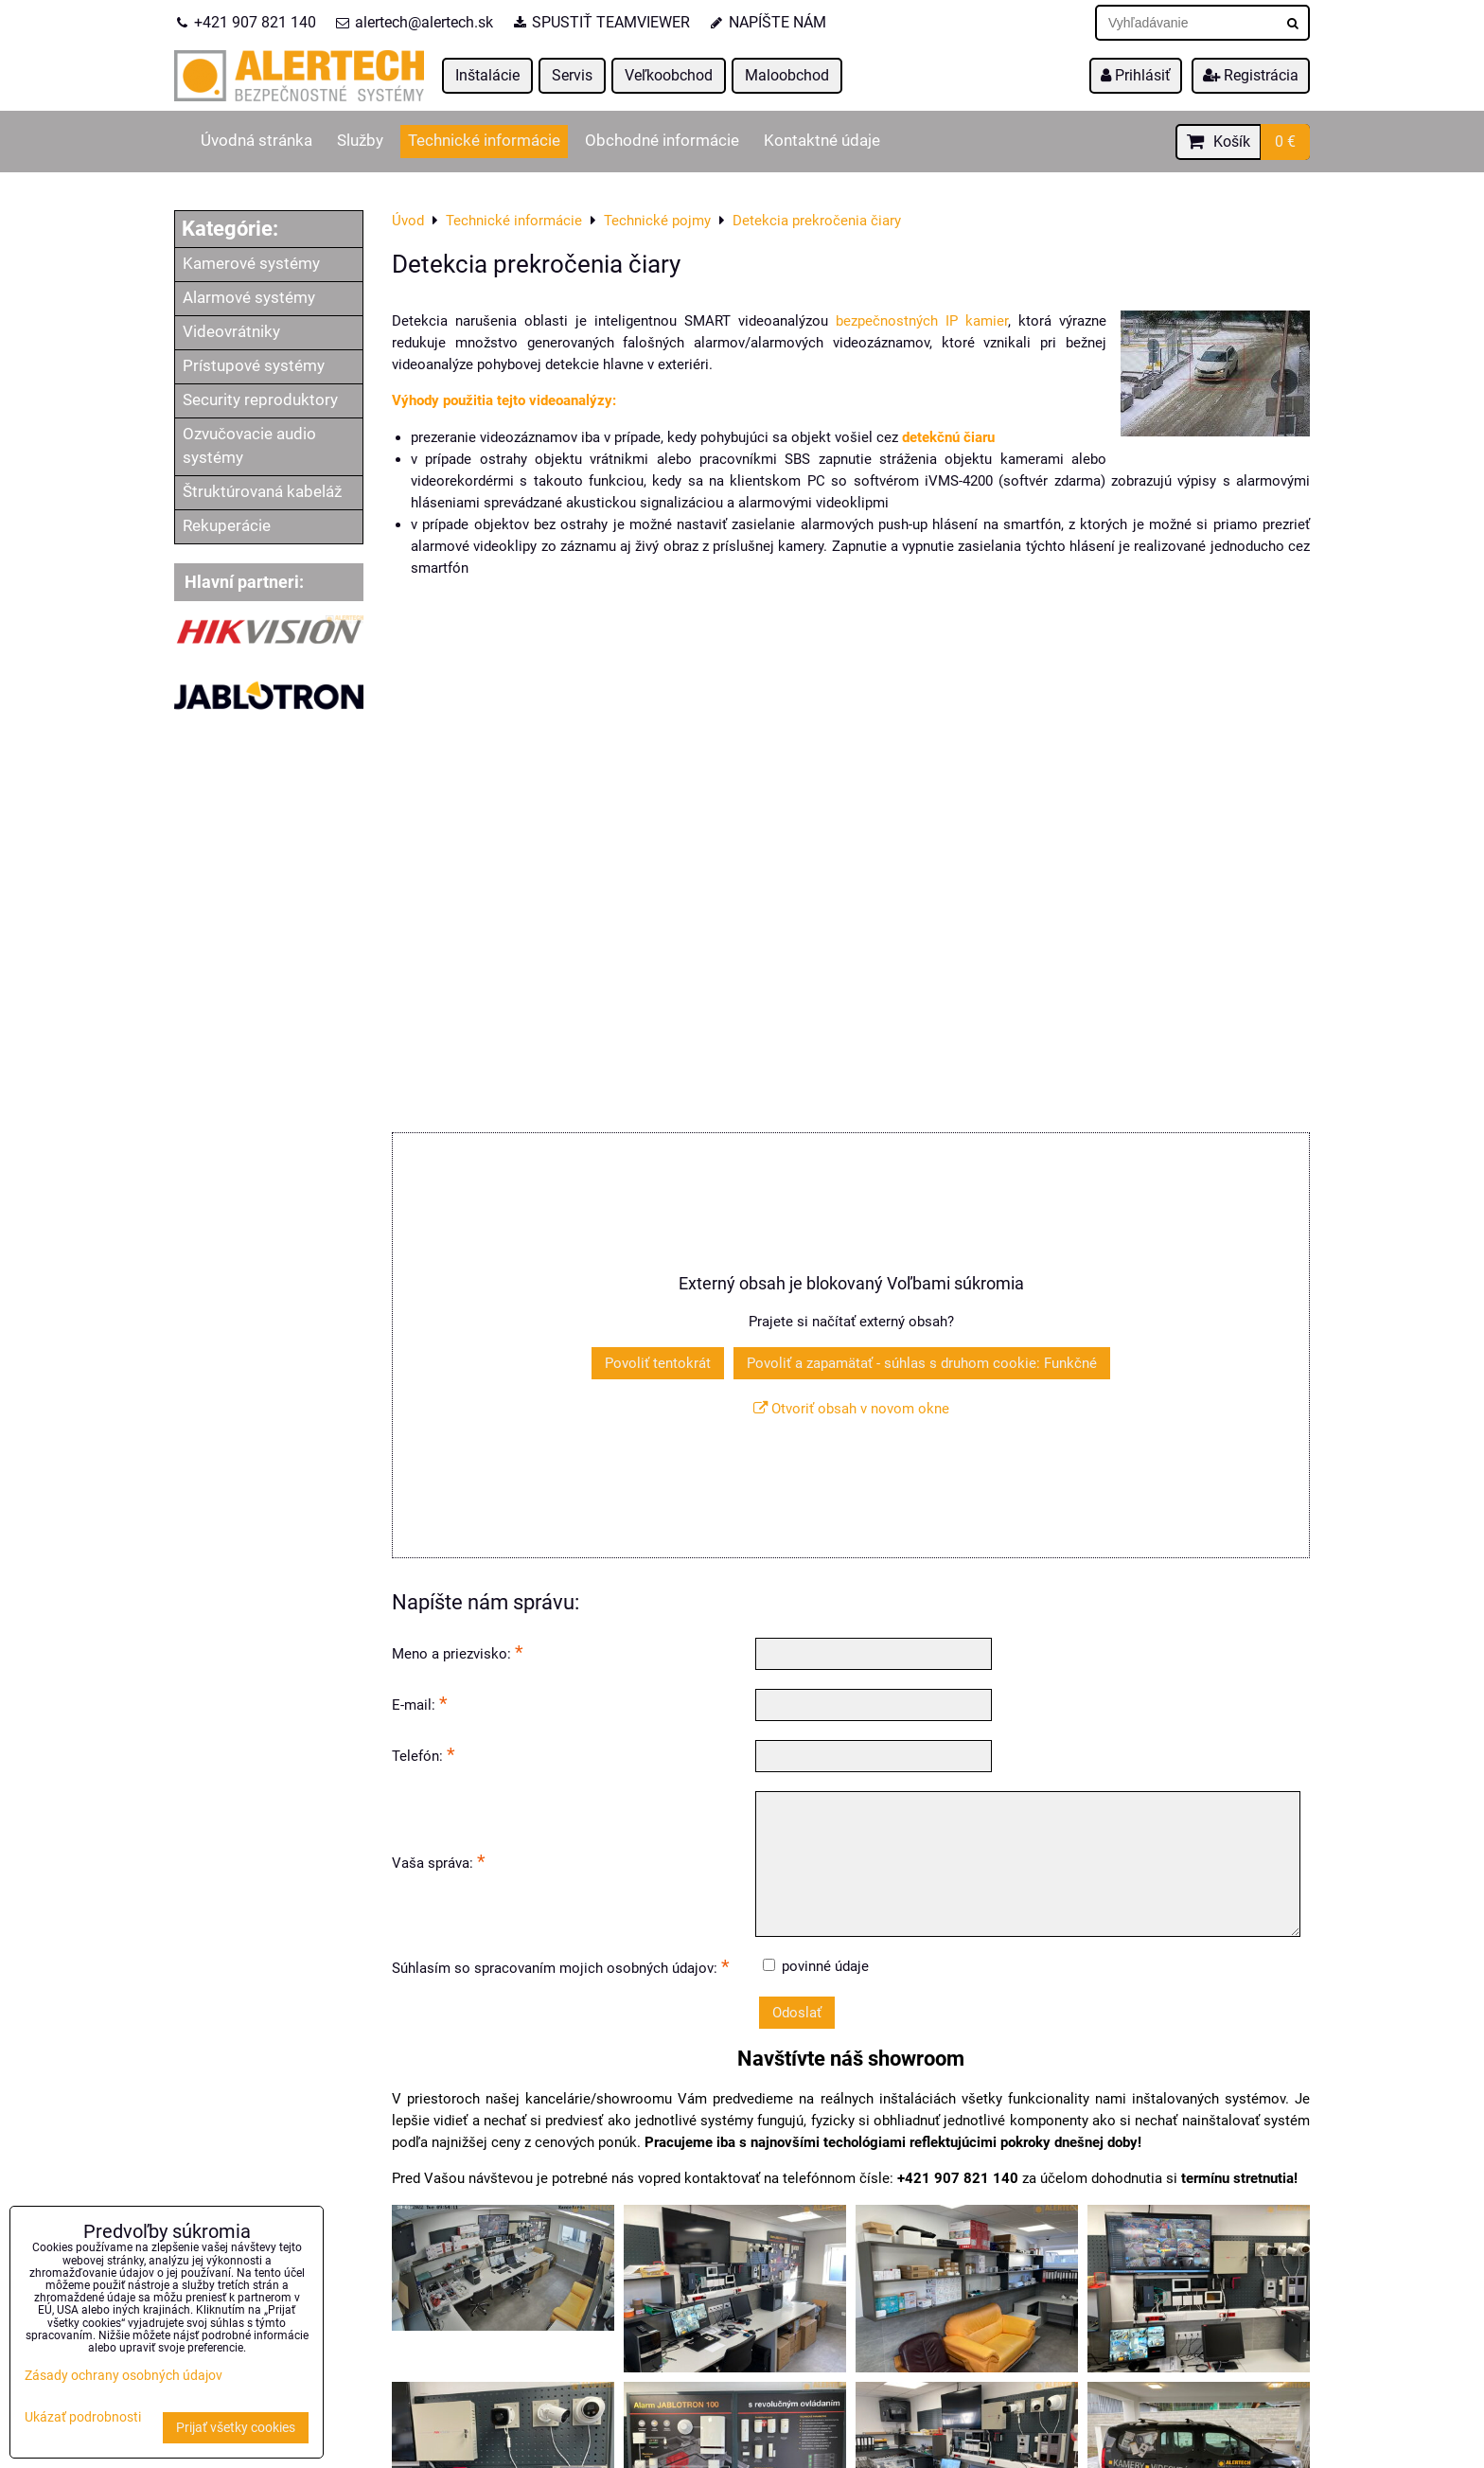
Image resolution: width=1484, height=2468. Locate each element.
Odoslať (797, 2012)
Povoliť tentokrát (658, 1363)
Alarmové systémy (249, 298)
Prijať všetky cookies (235, 2428)
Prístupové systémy (254, 366)
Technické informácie (484, 141)
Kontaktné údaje (822, 141)
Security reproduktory (260, 400)
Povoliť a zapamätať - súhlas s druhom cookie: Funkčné (922, 1363)
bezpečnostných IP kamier (922, 320)
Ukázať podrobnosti (83, 2417)
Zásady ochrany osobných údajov (123, 2376)
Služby (360, 141)
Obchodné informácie (662, 141)
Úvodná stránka (256, 141)
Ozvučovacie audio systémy (249, 446)
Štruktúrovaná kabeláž (262, 492)
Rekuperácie (227, 526)
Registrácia (1250, 75)
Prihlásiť (1136, 75)
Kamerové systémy (251, 264)
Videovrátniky (231, 332)
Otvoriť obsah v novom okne (851, 1408)
